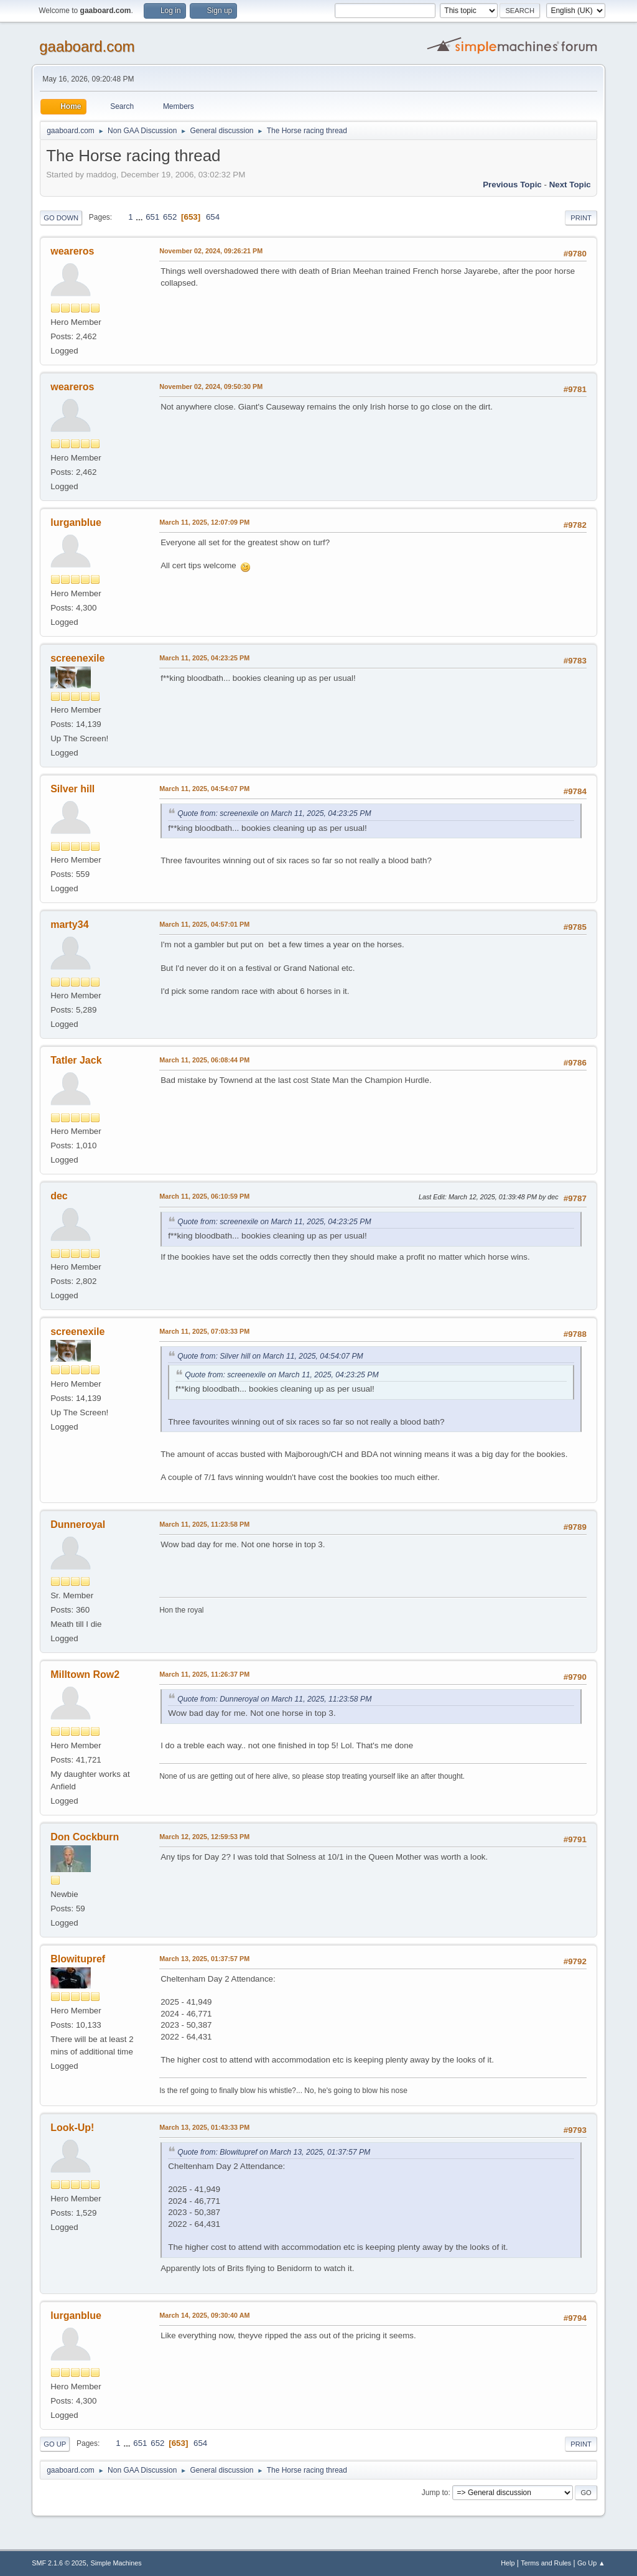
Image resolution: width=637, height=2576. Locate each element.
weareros (72, 251)
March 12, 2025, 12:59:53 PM (204, 1836)
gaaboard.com (86, 46)
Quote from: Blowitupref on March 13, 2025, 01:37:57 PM (273, 2152)
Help (507, 2563)
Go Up (55, 2444)
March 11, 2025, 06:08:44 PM (204, 1060)
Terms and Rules (546, 2563)
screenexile (77, 658)
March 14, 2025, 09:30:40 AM (204, 2315)
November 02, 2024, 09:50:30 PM (211, 386)
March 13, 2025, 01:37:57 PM (204, 1958)
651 (152, 217)
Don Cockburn (84, 1837)
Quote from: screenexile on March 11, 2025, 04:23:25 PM (274, 813)
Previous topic (512, 184)
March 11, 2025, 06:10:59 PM (204, 1196)
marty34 (69, 924)
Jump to (435, 2492)
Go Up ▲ (591, 2563)
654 (213, 217)
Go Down (61, 218)
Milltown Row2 (84, 1674)
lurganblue (75, 522)
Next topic (570, 184)
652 (170, 217)
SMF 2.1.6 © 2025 (59, 2563)
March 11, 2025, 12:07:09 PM (204, 522)
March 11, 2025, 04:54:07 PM (204, 788)
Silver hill (72, 789)
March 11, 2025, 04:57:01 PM (204, 924)
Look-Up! (72, 2127)
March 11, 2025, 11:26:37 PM (204, 1674)
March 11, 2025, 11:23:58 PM (204, 1524)
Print (581, 218)
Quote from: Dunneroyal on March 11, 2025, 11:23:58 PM (274, 1699)
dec (59, 1196)
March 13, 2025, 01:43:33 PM (204, 2127)
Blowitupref (77, 1959)
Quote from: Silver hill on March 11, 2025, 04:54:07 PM (270, 1356)
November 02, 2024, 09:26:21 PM (211, 251)
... (140, 217)
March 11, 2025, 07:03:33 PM (204, 1331)
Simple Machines (116, 2563)
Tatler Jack (75, 1060)
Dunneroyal (77, 1524)
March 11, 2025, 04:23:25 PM (204, 658)
